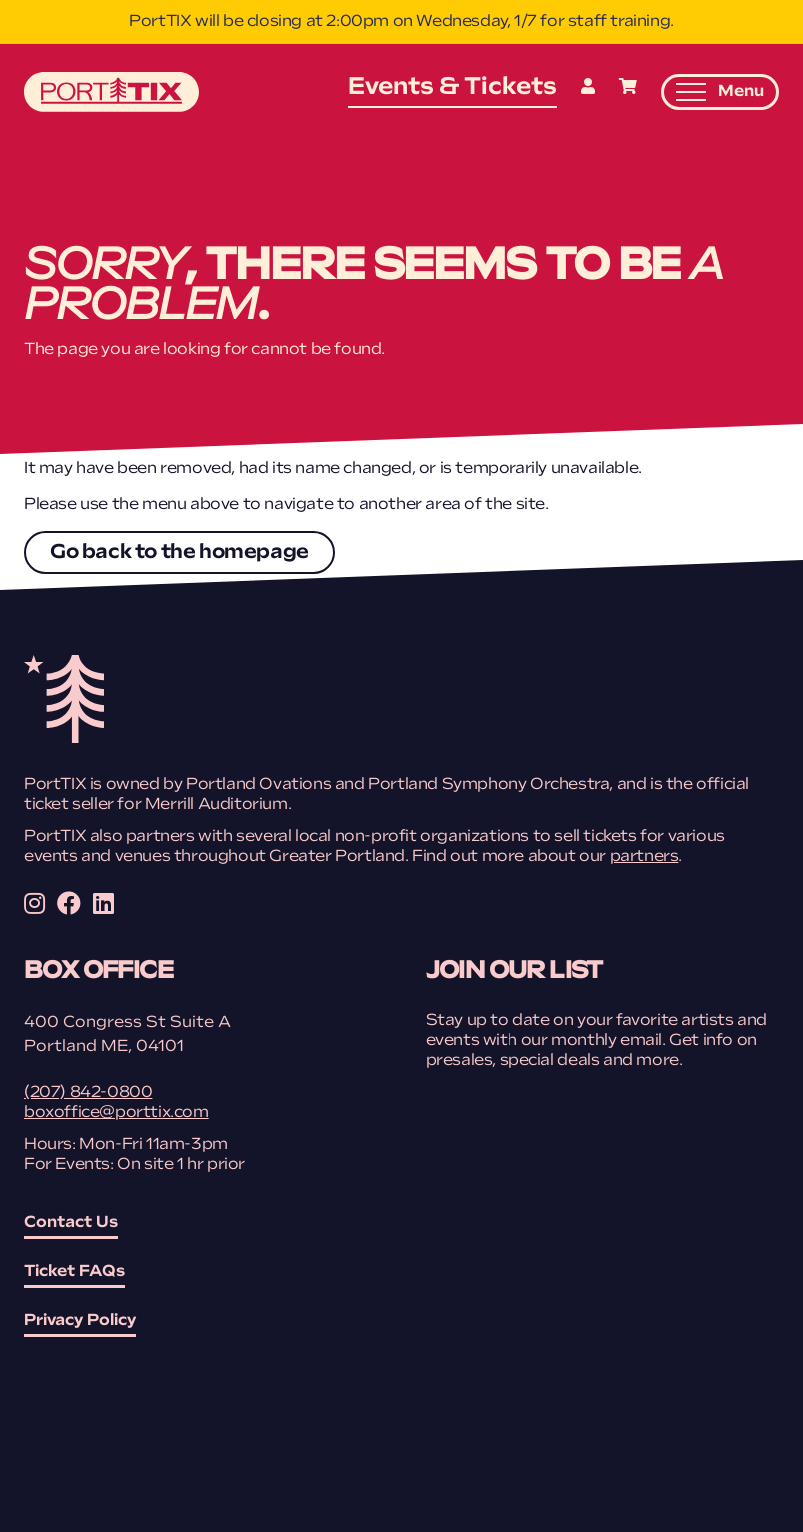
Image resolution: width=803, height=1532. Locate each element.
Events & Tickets (452, 88)
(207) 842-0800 (88, 1093)
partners (644, 857)
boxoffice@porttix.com (116, 1113)
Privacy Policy (80, 1321)
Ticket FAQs (74, 1272)
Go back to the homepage (179, 553)
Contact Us (71, 1223)
